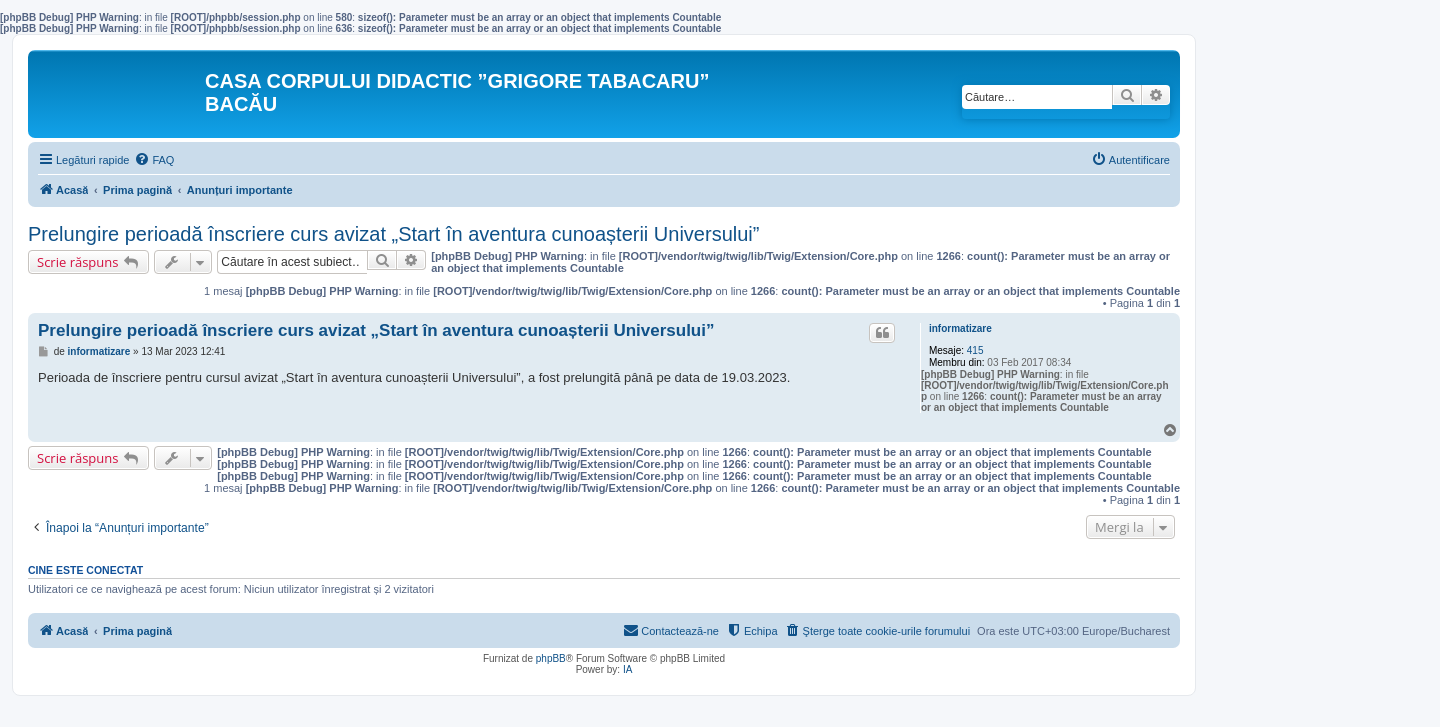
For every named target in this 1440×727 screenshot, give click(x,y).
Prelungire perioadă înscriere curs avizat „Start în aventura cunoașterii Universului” (393, 234)
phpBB (551, 658)
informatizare (960, 328)
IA (627, 669)
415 (975, 350)
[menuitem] (154, 160)
